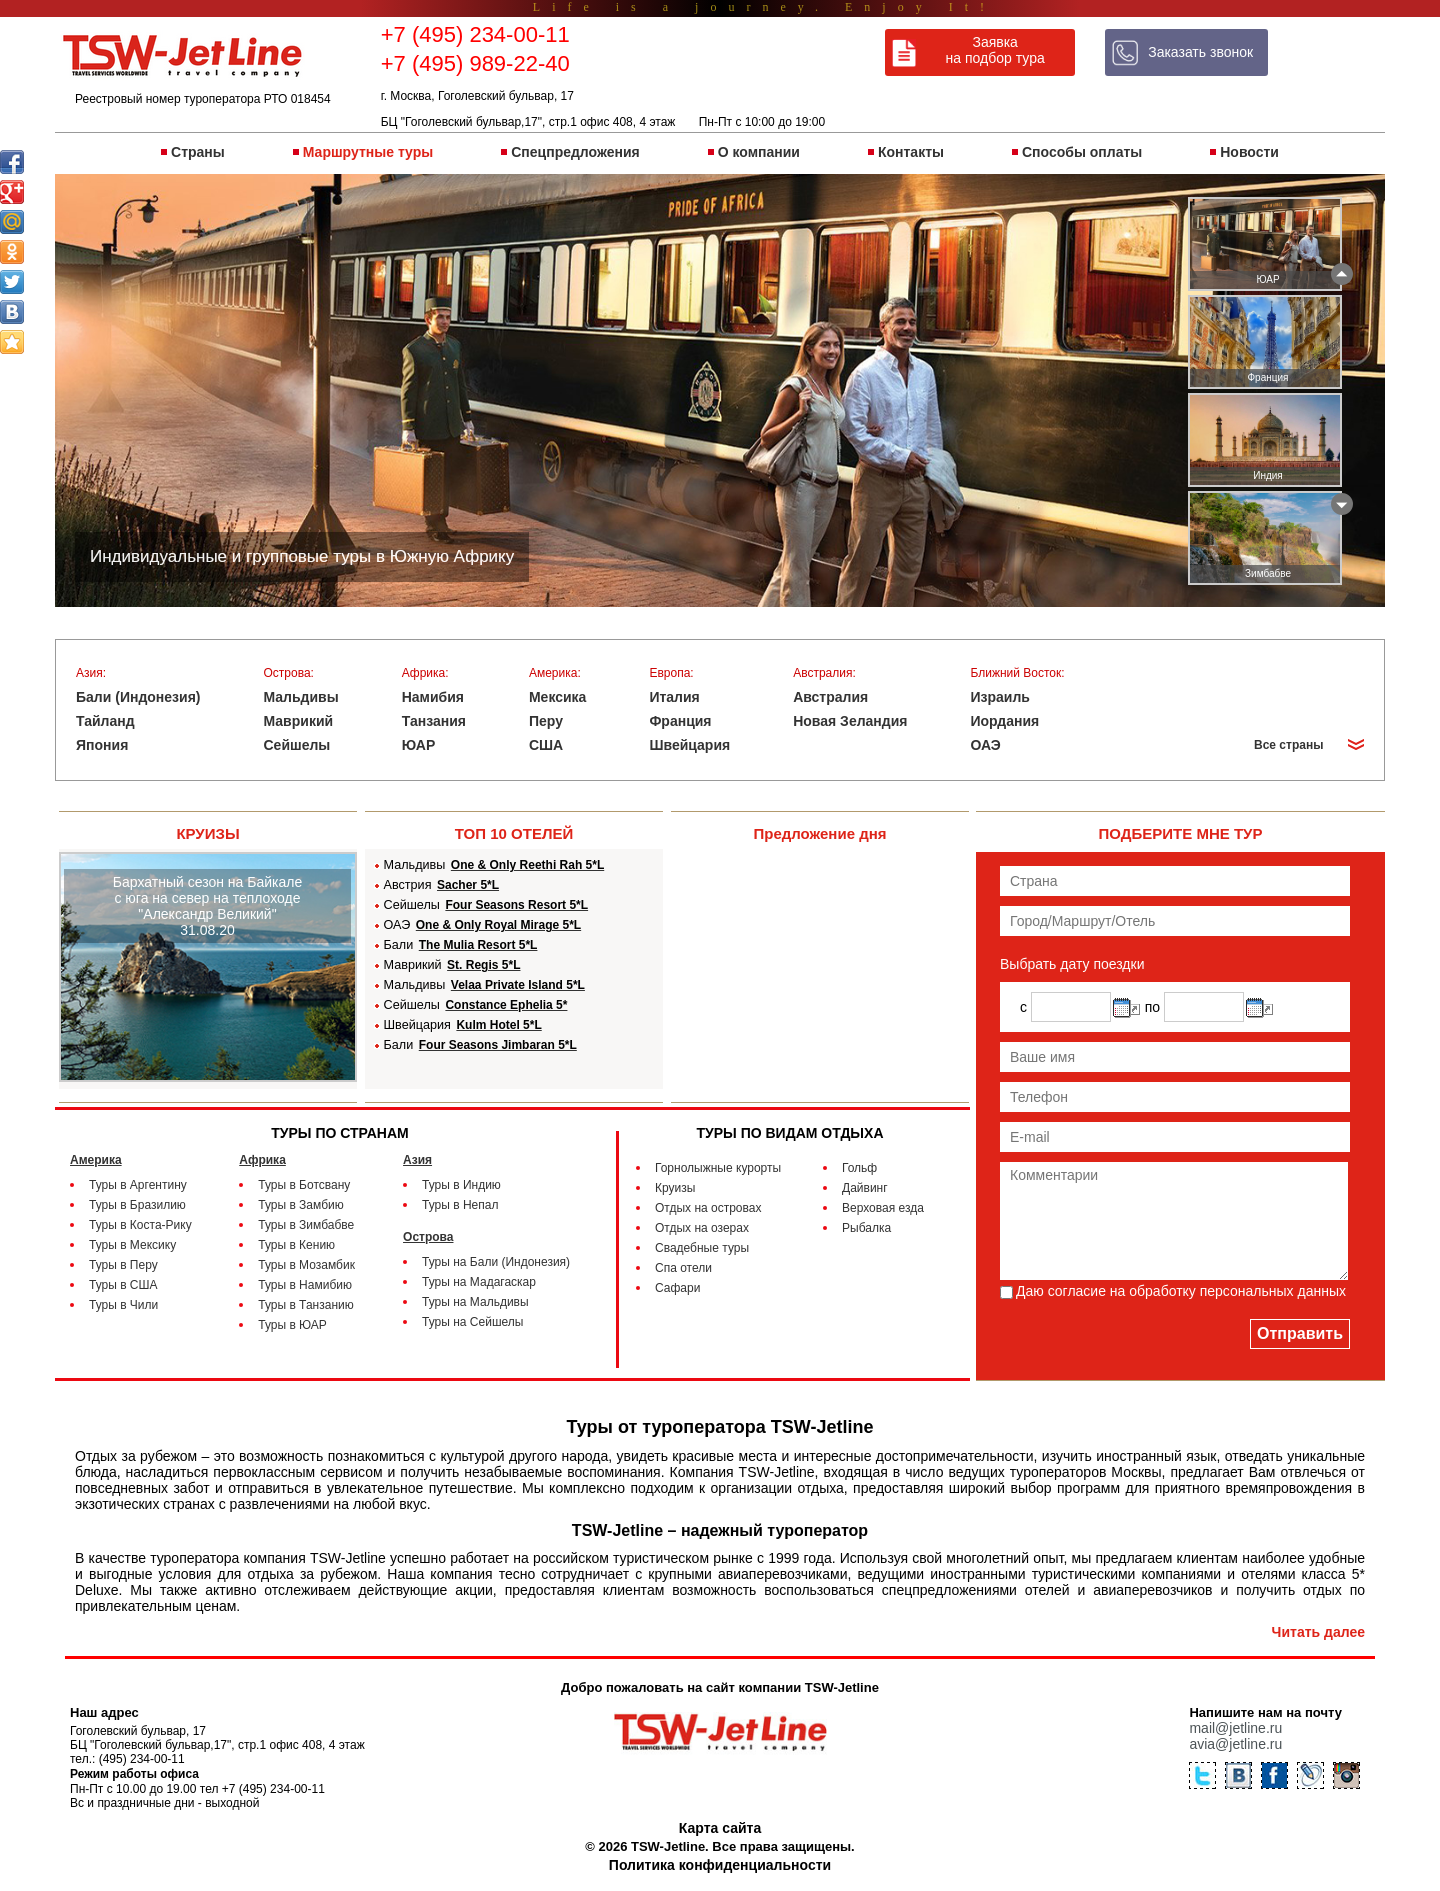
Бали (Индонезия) (138, 697)
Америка (96, 1160)
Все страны (1288, 745)
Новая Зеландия (850, 721)
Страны (198, 152)
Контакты (911, 152)
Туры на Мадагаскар (479, 1282)
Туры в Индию (461, 1185)
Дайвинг (865, 1188)
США (546, 745)
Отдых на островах (708, 1208)
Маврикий (299, 721)
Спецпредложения (575, 152)
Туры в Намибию (305, 1285)
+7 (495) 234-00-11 (475, 34)
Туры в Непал (460, 1205)
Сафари (677, 1288)
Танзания (434, 721)
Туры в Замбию (300, 1205)
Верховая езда (883, 1208)
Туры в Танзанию (305, 1305)
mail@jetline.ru (1235, 1728)
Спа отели (683, 1268)
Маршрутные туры (368, 152)
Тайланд (105, 721)
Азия (417, 1160)
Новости (1249, 152)
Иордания (1004, 721)
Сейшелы (297, 745)
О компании (759, 152)
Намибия (433, 697)
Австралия (830, 697)
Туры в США (123, 1285)
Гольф (859, 1168)
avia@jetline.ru (1235, 1744)
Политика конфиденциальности (720, 1865)
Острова (428, 1237)
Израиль (999, 697)
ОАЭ (985, 745)
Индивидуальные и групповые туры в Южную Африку (302, 556)
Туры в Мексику (132, 1245)
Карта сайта (720, 1828)
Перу (546, 721)
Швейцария (689, 745)
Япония (102, 745)
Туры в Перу (123, 1265)
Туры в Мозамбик (306, 1265)
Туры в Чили (123, 1305)
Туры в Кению (296, 1245)
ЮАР (419, 745)
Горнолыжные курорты (718, 1168)
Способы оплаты (1082, 152)
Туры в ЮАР (292, 1325)
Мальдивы (301, 697)
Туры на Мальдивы (475, 1302)
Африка (262, 1160)
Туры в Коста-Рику (140, 1225)
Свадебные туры (702, 1248)
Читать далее (1318, 1632)
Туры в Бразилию (137, 1205)
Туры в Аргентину (138, 1185)
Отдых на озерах (702, 1228)
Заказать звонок (1200, 52)
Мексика (557, 697)
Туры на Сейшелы (472, 1322)
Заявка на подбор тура (995, 50)
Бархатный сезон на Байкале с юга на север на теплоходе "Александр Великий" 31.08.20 (207, 906)
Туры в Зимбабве (306, 1225)
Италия (674, 697)
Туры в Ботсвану (304, 1185)
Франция (680, 721)
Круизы (675, 1188)
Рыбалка (866, 1228)
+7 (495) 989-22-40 (475, 63)
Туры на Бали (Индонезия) (496, 1262)
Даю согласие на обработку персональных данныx (1181, 1291)
